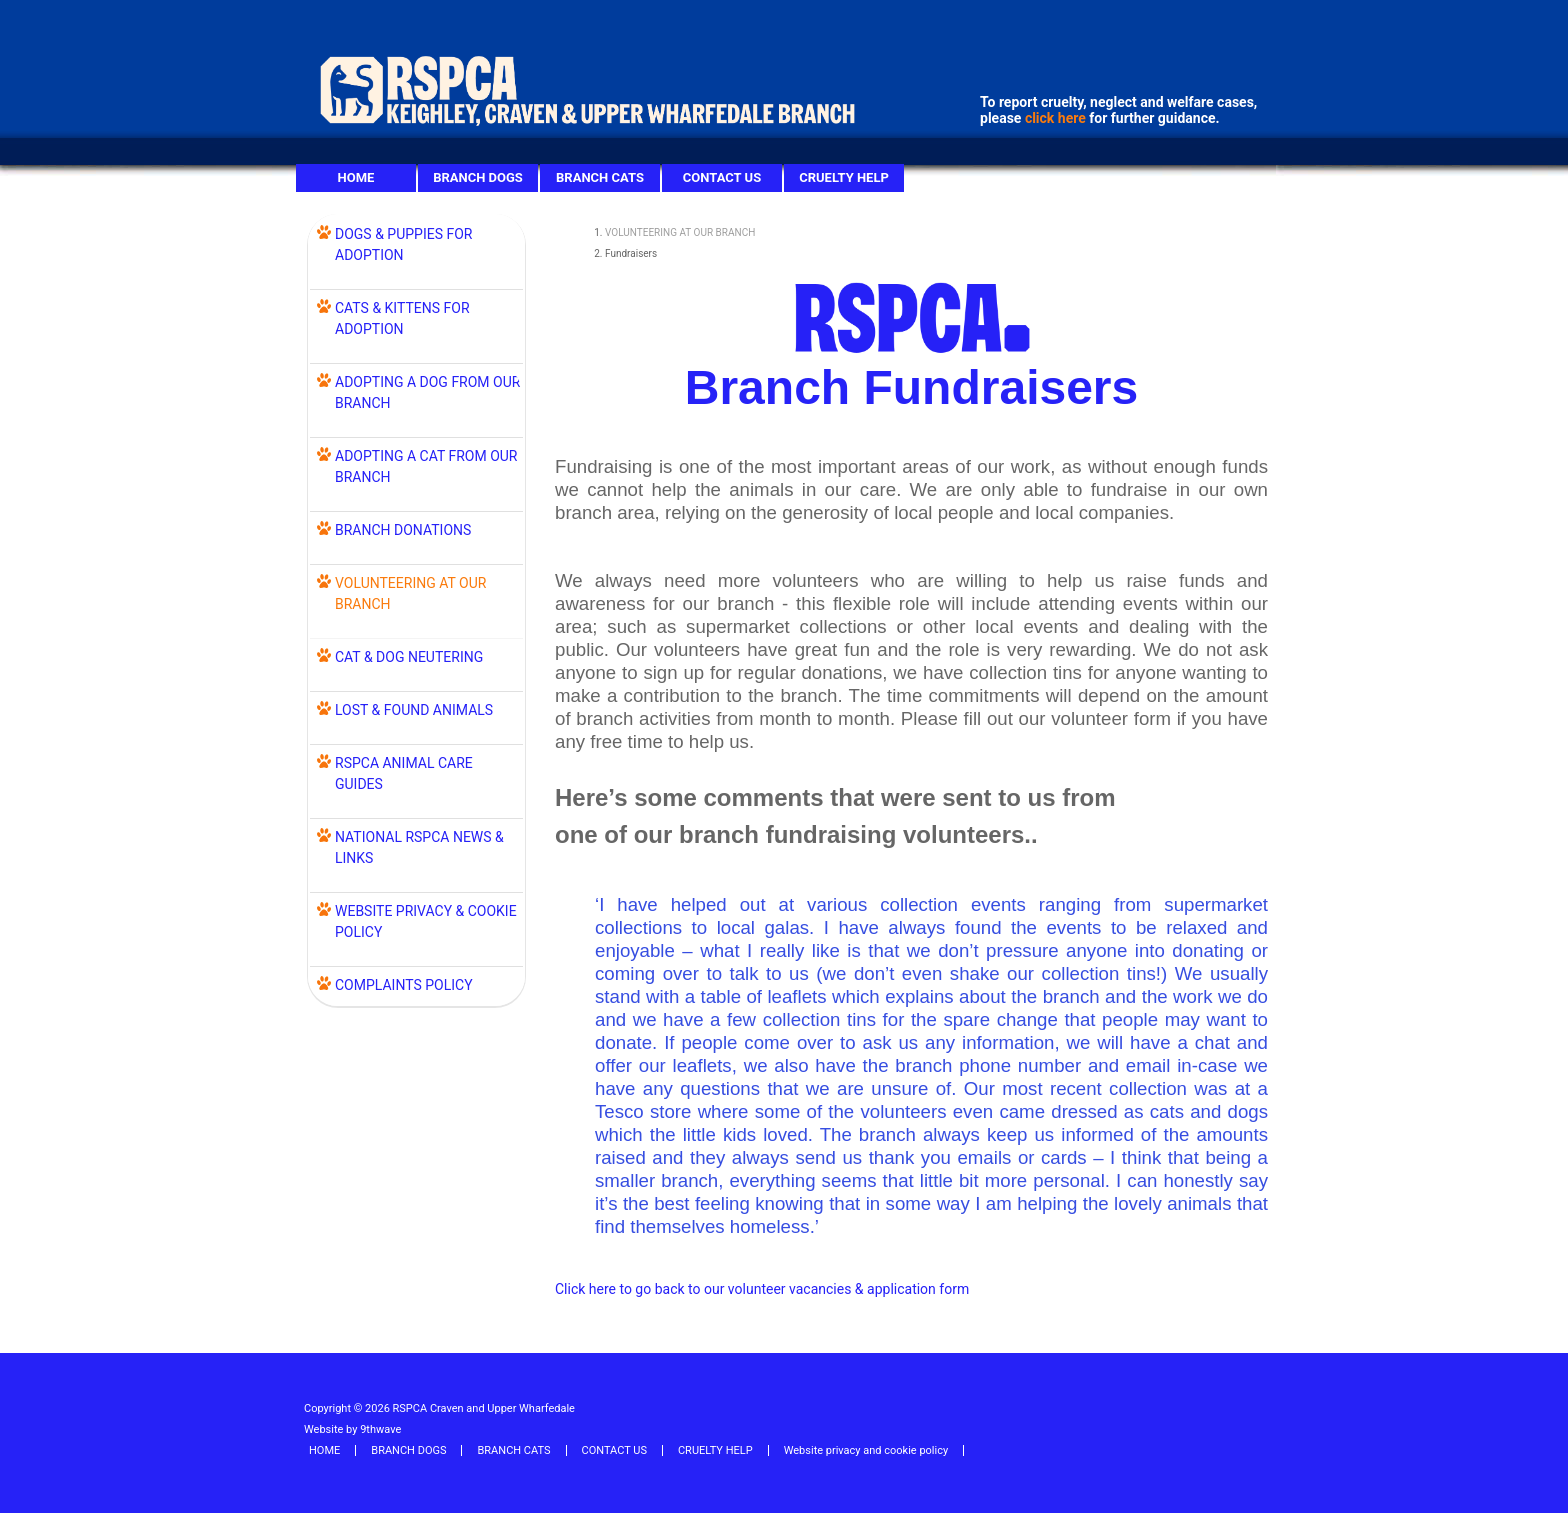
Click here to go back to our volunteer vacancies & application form (762, 1289)
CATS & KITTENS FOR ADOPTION (402, 318)
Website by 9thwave (352, 1429)
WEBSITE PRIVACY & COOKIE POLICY (426, 921)
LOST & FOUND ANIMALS (414, 710)
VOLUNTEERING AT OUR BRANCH (680, 232)
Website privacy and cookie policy (866, 1450)
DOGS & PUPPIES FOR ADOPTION (403, 244)
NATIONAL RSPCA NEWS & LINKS (419, 847)
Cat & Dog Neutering (409, 657)
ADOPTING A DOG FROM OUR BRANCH (427, 392)
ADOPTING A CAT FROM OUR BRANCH (426, 466)
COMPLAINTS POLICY (404, 985)
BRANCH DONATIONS (403, 530)
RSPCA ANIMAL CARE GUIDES (404, 773)
